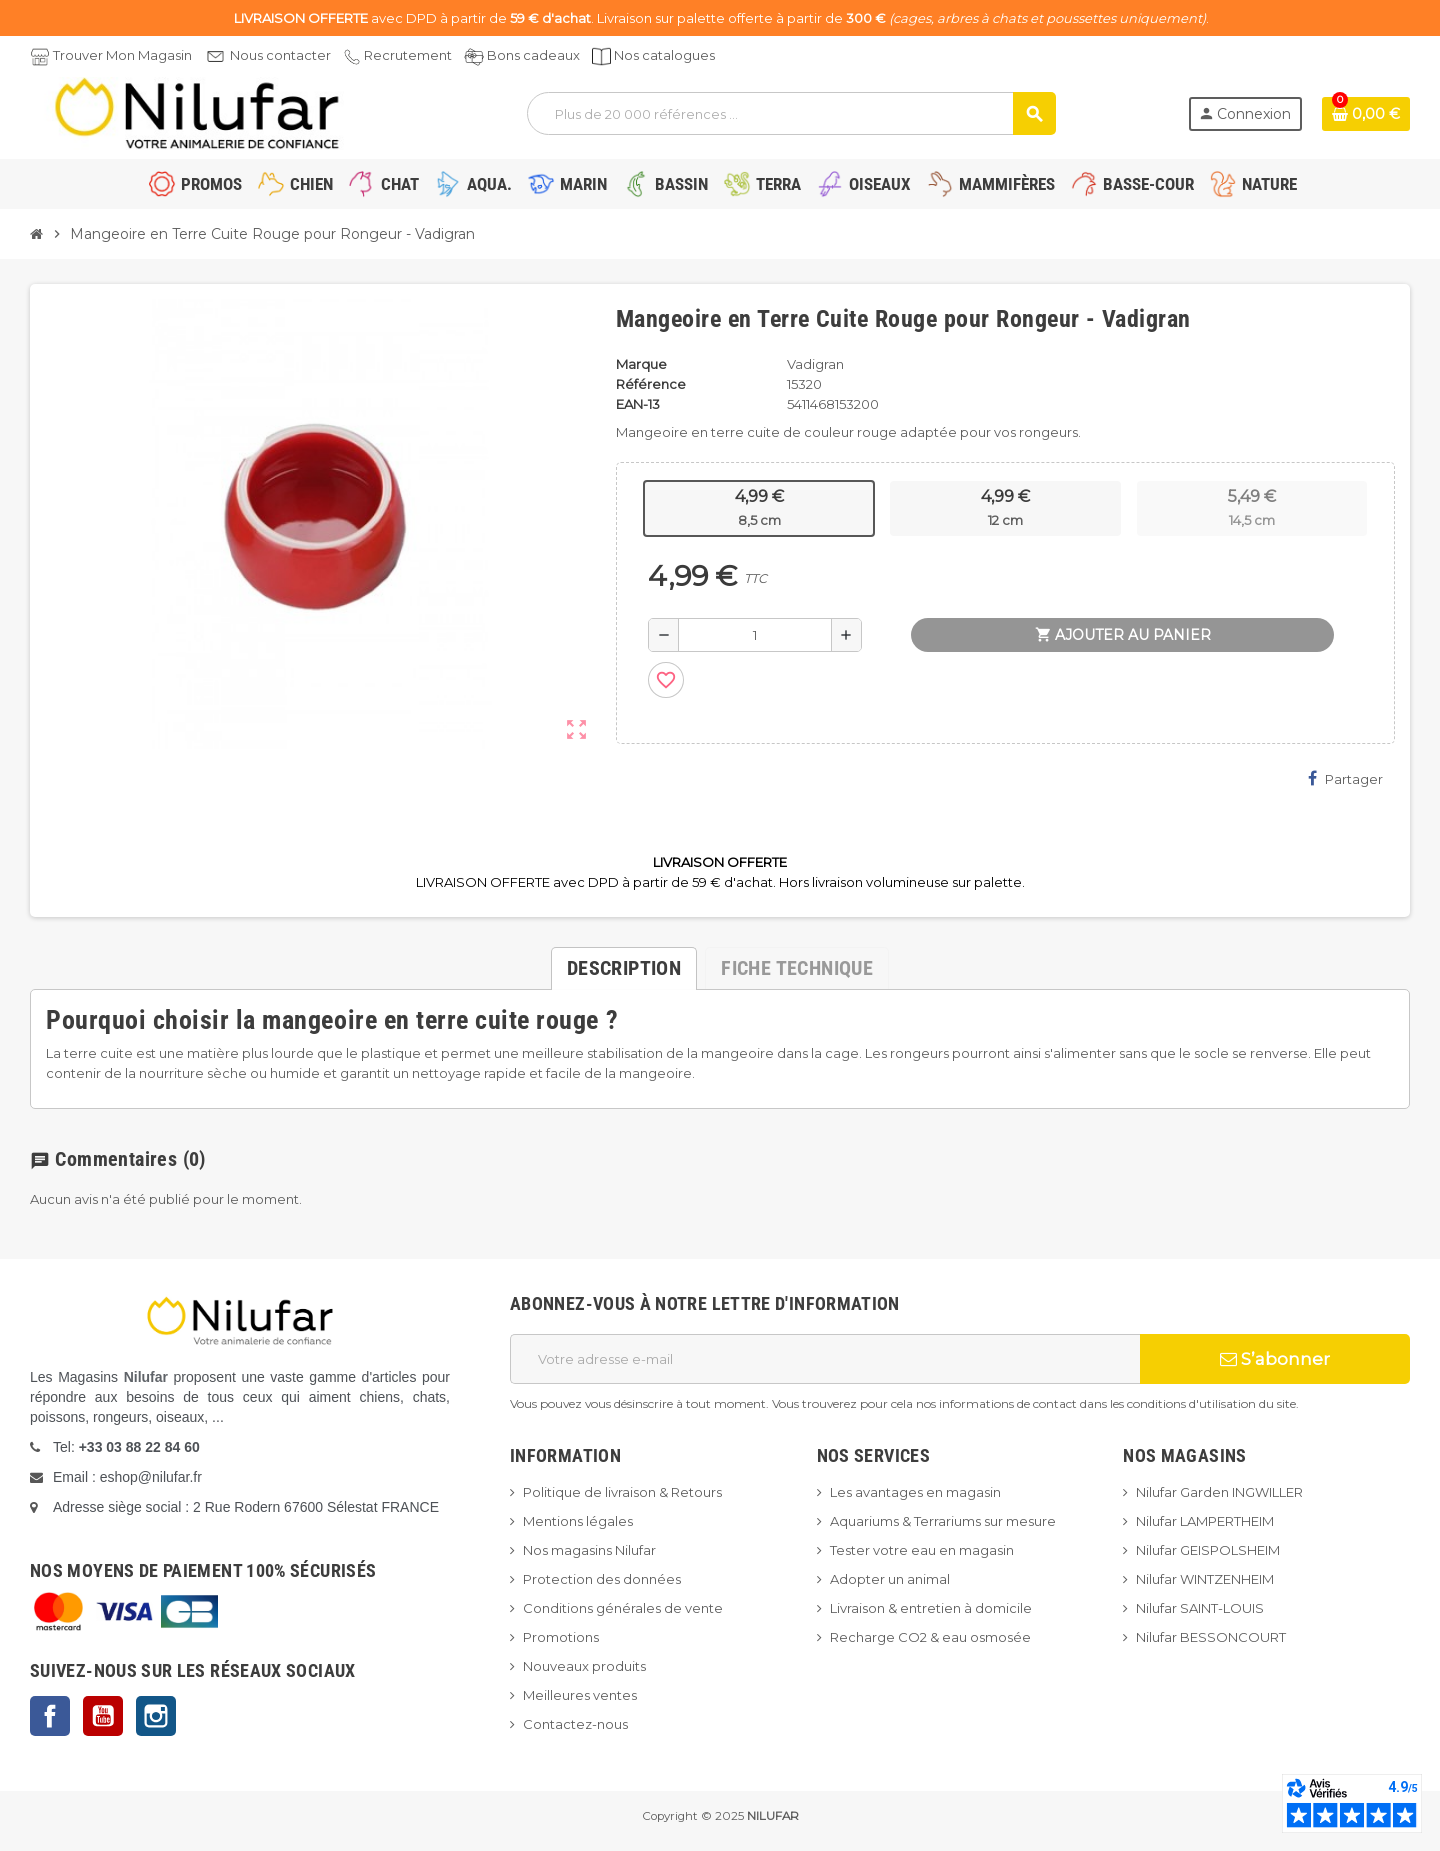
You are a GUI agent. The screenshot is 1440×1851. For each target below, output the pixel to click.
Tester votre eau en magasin (922, 1550)
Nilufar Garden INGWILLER (1219, 1492)
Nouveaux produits (584, 1666)
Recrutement (408, 55)
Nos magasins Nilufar (589, 1550)
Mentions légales (578, 1521)
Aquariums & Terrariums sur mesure (943, 1521)
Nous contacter (280, 55)
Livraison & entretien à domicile (931, 1608)
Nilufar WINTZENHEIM (1205, 1579)
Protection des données (602, 1579)
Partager (1345, 778)
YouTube (103, 1716)
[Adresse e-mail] (825, 1359)
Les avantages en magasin (915, 1492)
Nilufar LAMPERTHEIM (1205, 1521)
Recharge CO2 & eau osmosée (930, 1637)
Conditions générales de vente (623, 1608)
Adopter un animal (890, 1579)
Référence (651, 384)
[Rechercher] (790, 113)
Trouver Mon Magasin (122, 55)
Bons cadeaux (533, 55)
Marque (641, 364)
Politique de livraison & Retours (622, 1492)
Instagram (156, 1716)
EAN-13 (638, 404)
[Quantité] (755, 635)
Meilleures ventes (580, 1695)
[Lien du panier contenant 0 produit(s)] (1366, 114)
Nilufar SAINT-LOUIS (1200, 1608)
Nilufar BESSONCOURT (1211, 1637)
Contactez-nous (575, 1724)
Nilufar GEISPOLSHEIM (1208, 1550)
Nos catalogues (664, 55)
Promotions (561, 1637)
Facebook (50, 1716)
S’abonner (1275, 1359)
